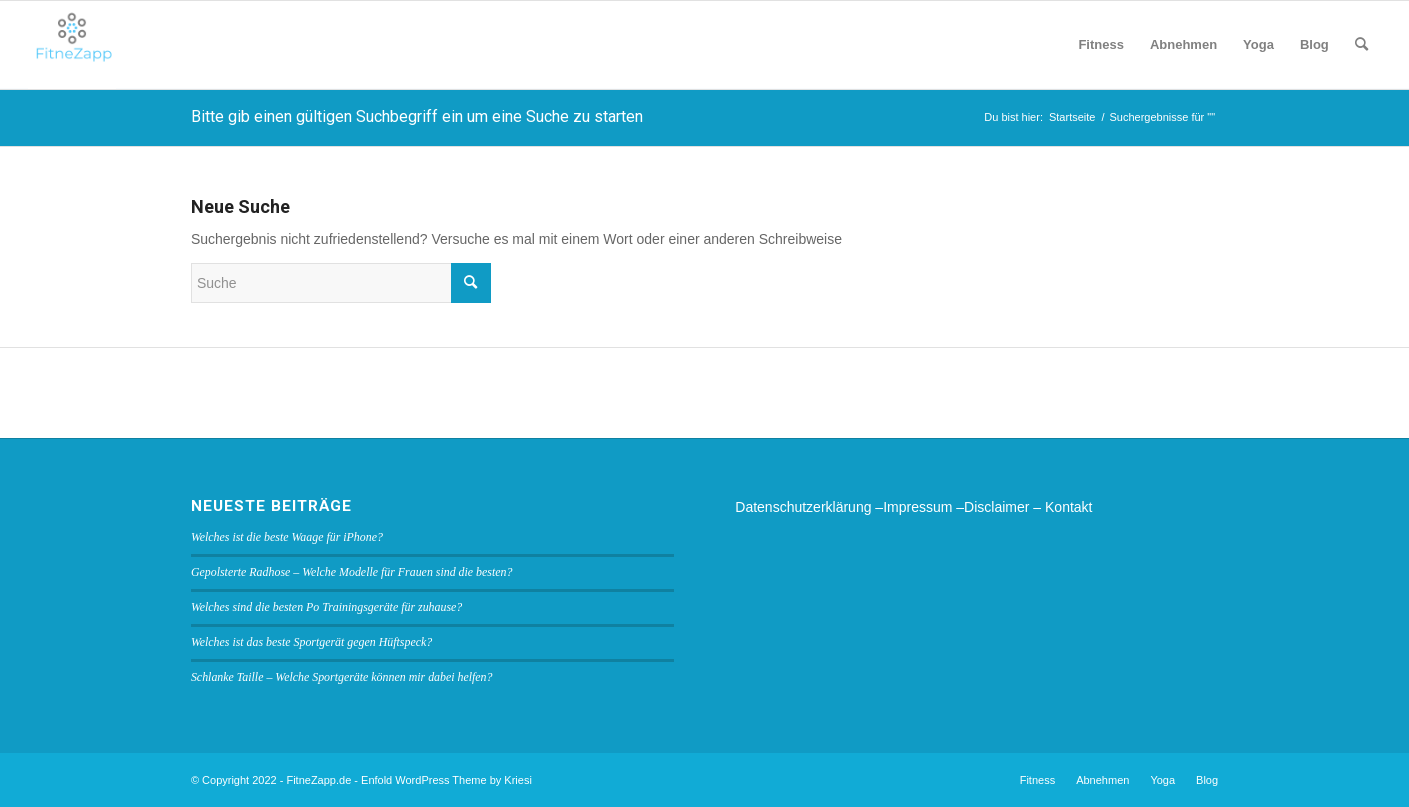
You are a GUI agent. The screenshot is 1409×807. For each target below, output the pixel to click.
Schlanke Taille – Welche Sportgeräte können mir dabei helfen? (342, 677)
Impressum (917, 507)
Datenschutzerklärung (803, 507)
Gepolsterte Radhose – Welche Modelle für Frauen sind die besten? (352, 572)
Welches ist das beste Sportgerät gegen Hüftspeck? (311, 642)
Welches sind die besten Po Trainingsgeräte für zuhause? (326, 607)
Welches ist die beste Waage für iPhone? (287, 537)
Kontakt (1068, 507)
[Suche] (1361, 45)
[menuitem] (1101, 45)
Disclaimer (996, 507)
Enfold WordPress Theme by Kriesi (446, 780)
